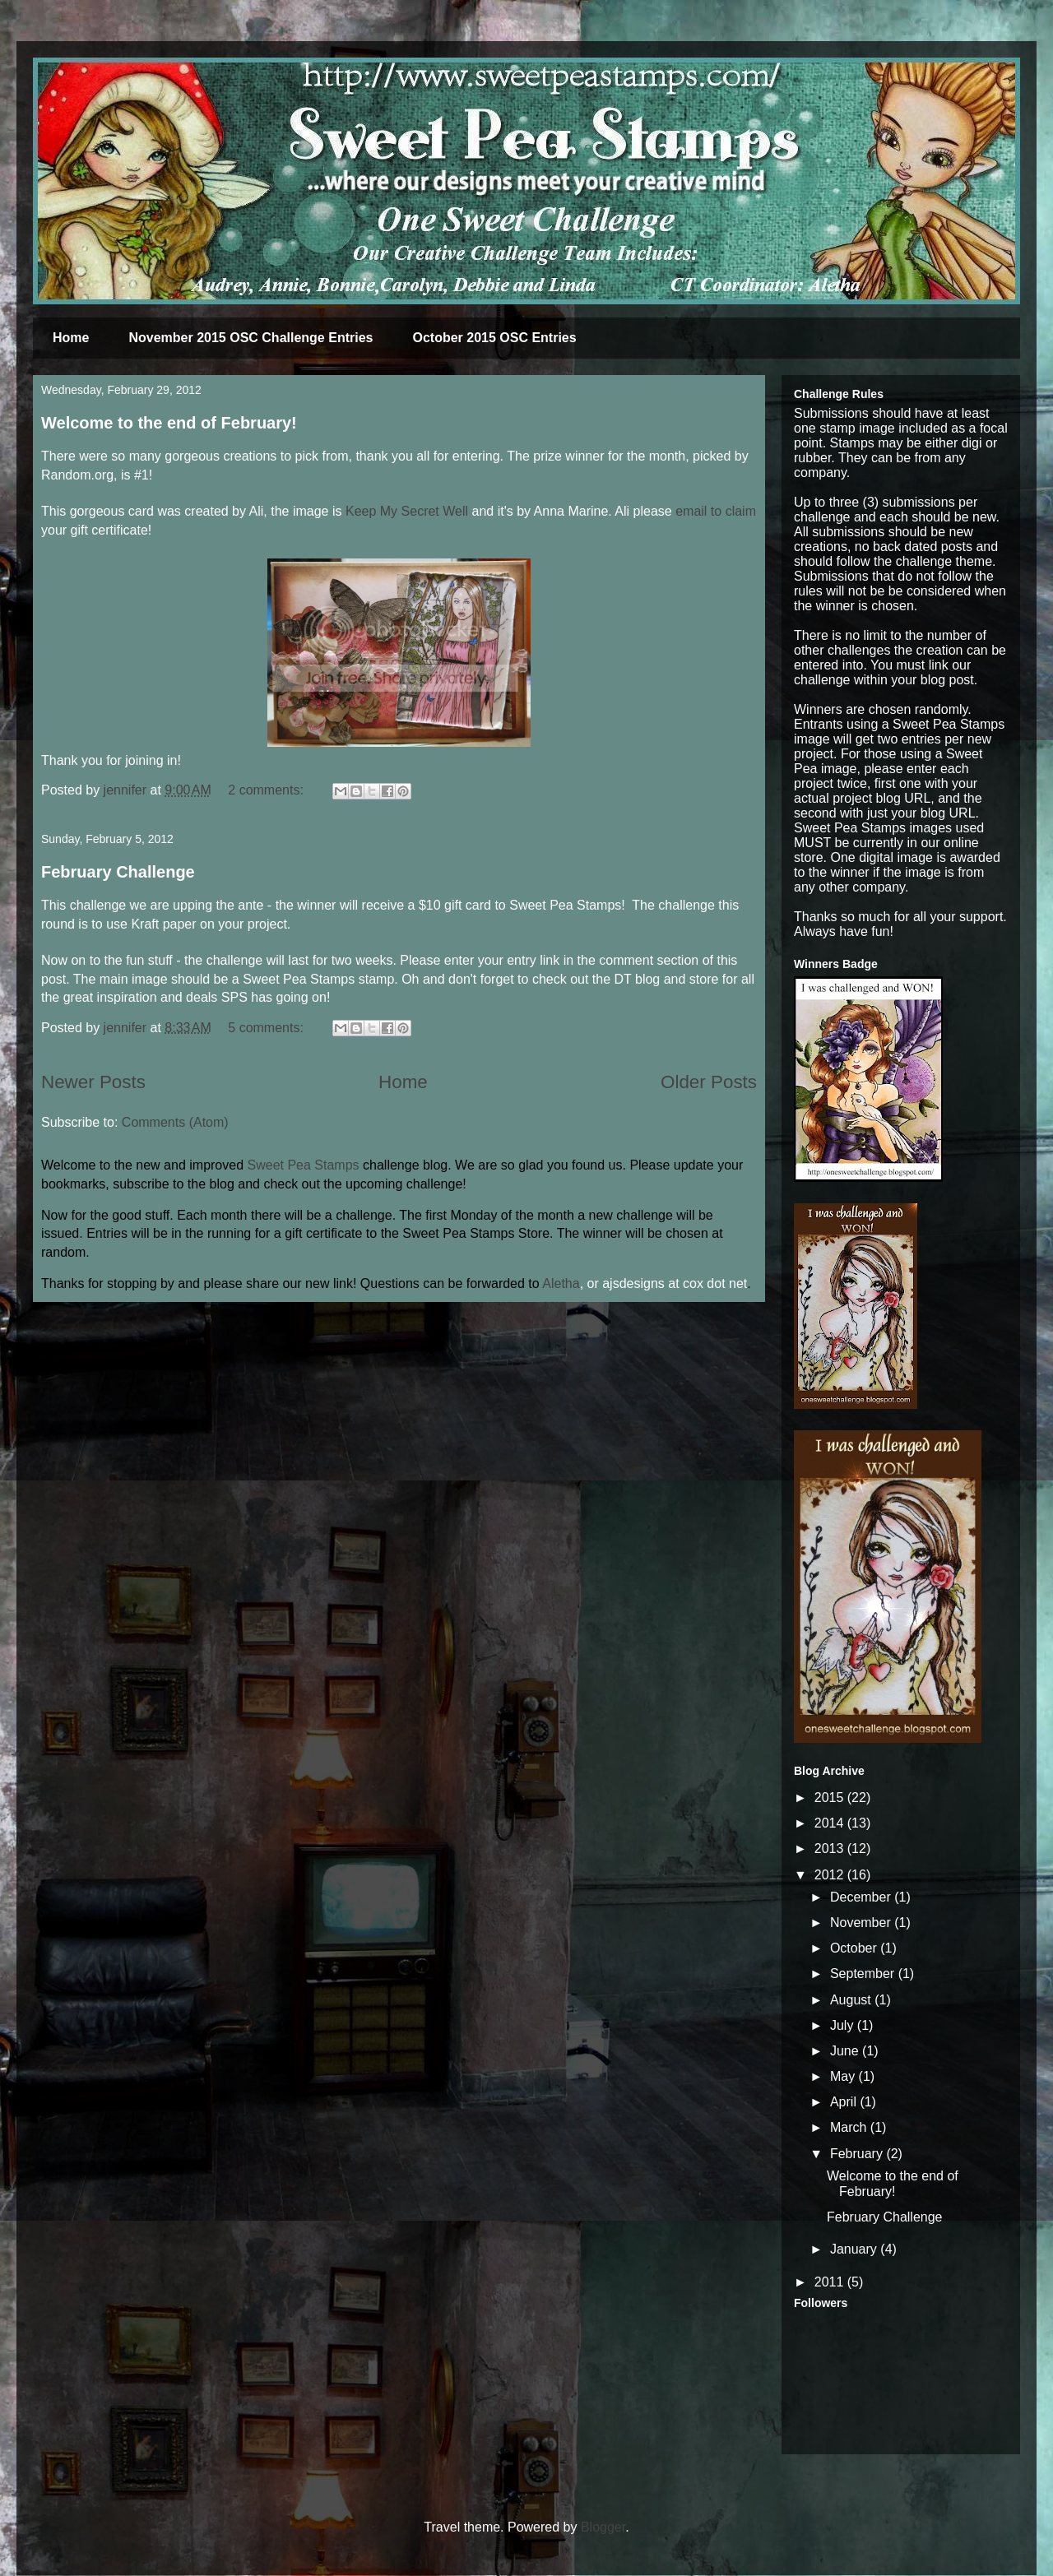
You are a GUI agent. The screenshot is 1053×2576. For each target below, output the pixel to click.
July (843, 2025)
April (845, 2102)
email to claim (715, 511)
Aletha (560, 1283)
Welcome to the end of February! (169, 423)
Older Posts (709, 1082)
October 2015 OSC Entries (494, 338)
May (844, 2076)
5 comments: (267, 1028)
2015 (830, 1798)
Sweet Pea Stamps (304, 1165)
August (852, 2000)
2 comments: (267, 790)
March (850, 2127)
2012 (830, 1875)
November (862, 1923)
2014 (830, 1823)
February (858, 2154)
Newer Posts (93, 1082)
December (862, 1897)
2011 (830, 2282)
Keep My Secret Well (407, 511)
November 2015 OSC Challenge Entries (250, 338)
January (855, 2249)
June (846, 2051)
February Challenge (118, 872)
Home (71, 338)
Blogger (603, 2527)
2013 (830, 1849)
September (864, 1974)
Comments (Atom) (175, 1122)
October (855, 1948)
